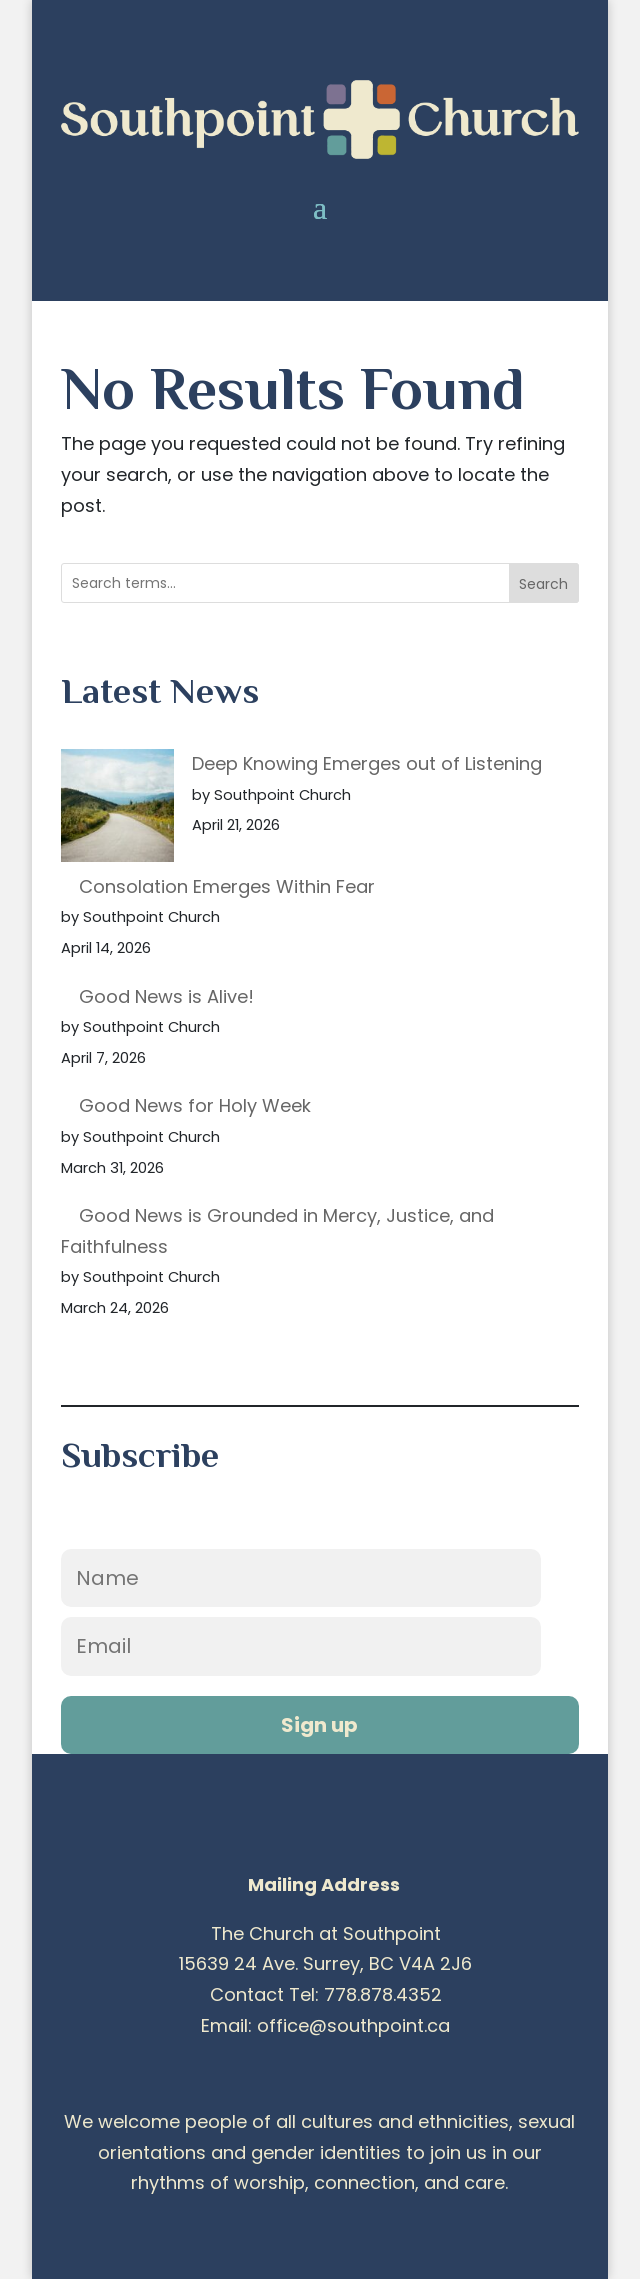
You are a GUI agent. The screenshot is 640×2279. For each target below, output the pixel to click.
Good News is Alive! (166, 996)
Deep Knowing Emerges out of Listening (367, 763)
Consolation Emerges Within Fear (227, 886)
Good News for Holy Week (195, 1105)
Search (543, 584)
